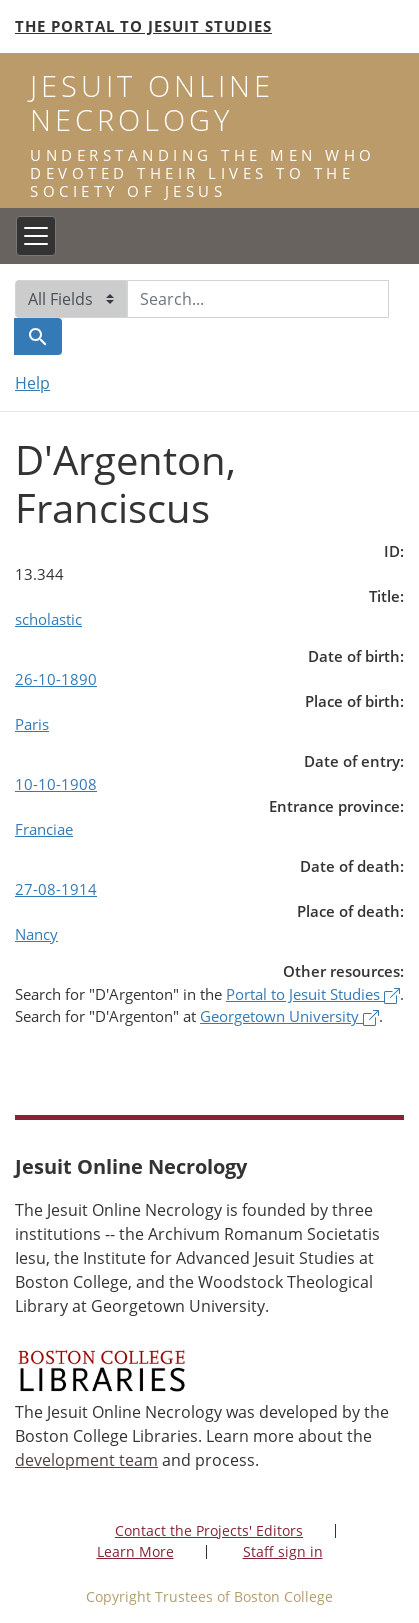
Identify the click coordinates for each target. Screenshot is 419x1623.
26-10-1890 (56, 679)
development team (86, 1460)
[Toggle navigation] (36, 236)
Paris (32, 724)
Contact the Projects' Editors (209, 1530)
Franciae (44, 829)
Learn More (135, 1551)
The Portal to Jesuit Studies (143, 26)
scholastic (48, 619)
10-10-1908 (56, 784)
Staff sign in (283, 1551)
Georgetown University (289, 1016)
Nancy (36, 934)
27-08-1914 (56, 889)
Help (32, 383)
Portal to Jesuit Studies (313, 994)
